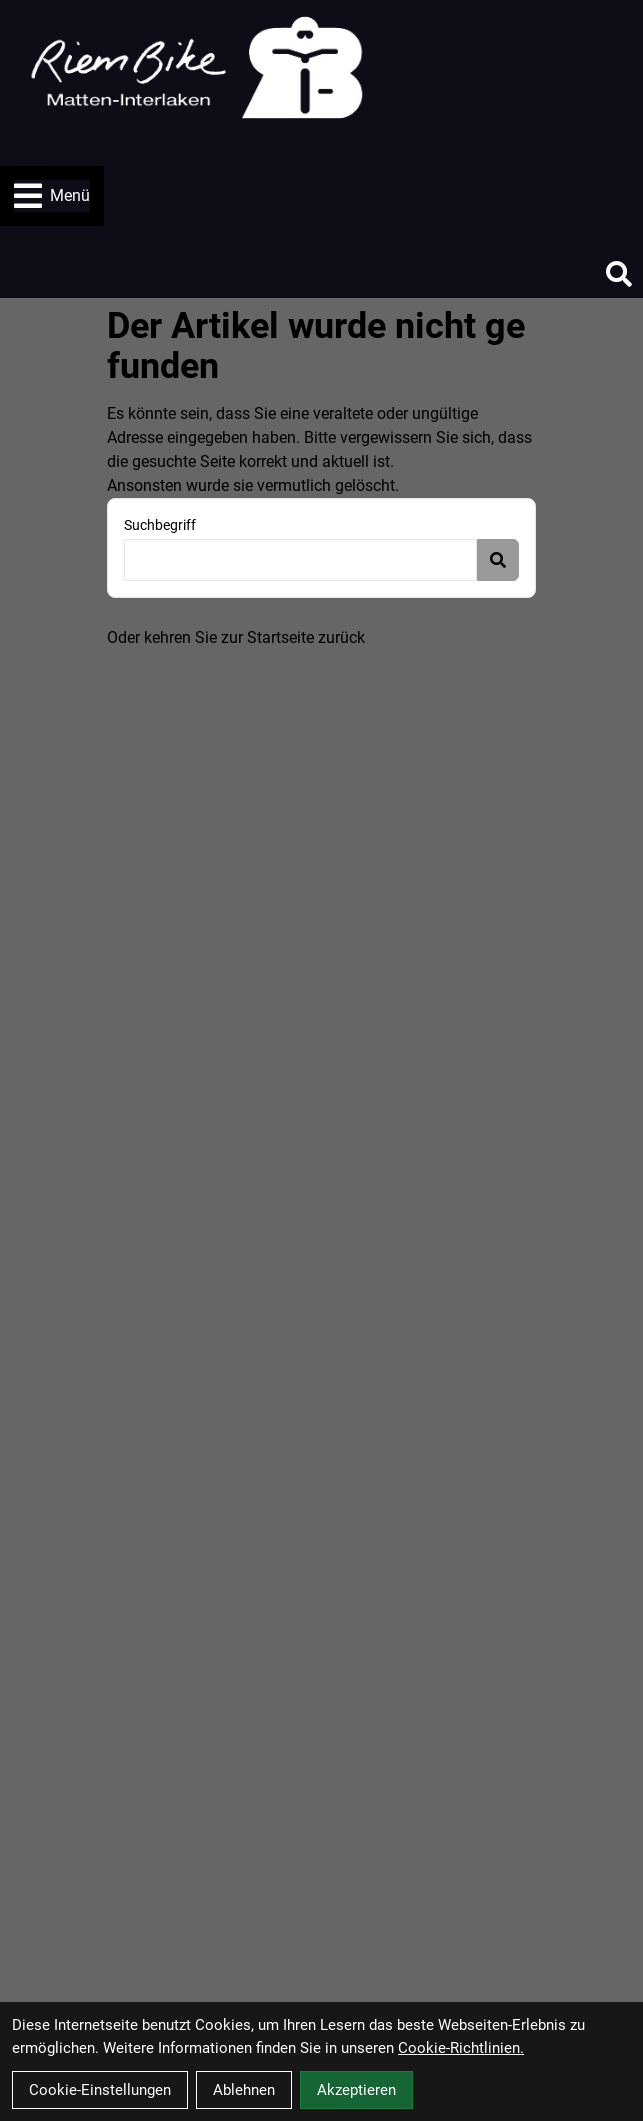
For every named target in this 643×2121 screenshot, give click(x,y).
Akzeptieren (356, 2090)
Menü (52, 196)
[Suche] (619, 274)
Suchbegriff (160, 525)
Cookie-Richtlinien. (461, 2048)
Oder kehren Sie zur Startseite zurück (236, 637)
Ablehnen (244, 2090)
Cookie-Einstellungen (100, 2090)
